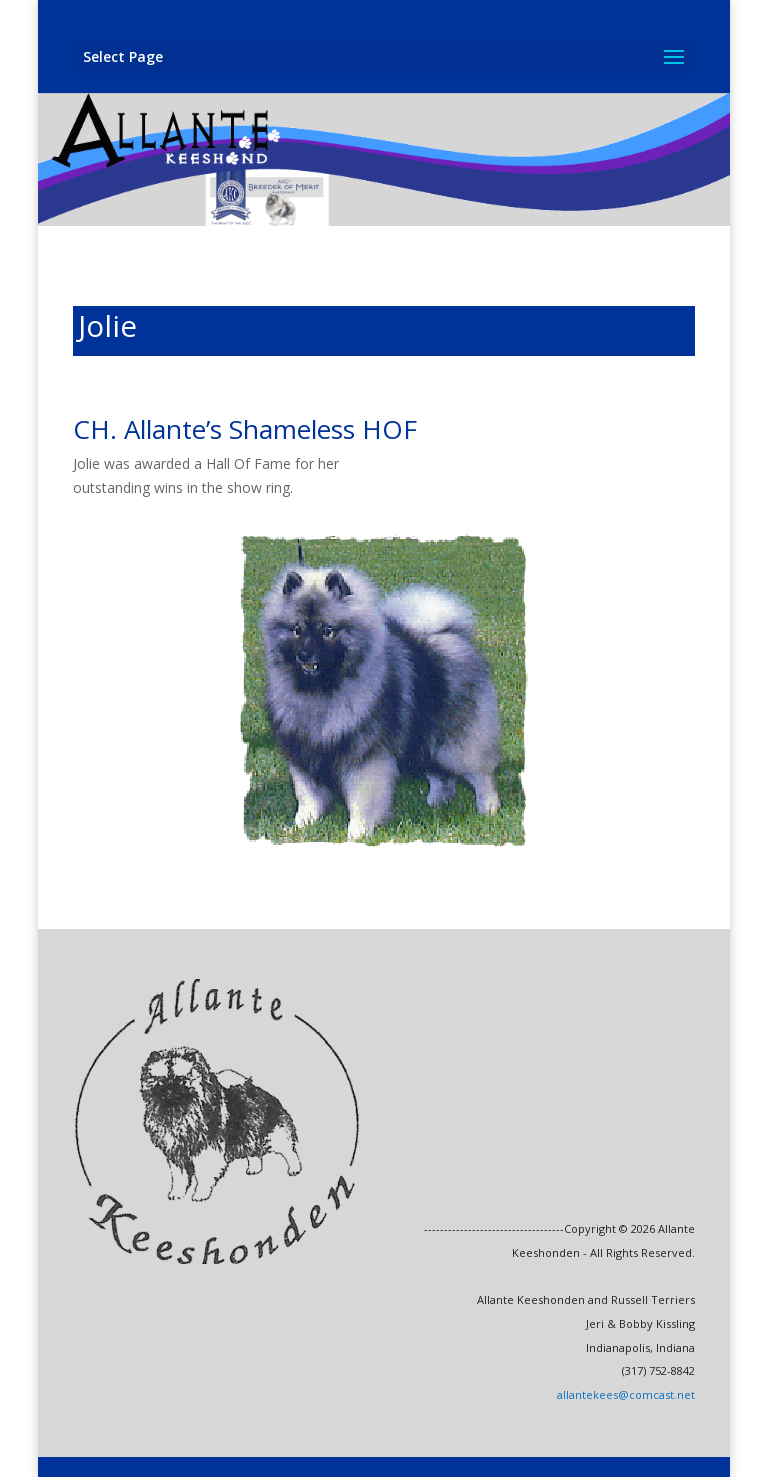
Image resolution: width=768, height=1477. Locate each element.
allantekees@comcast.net (626, 1394)
